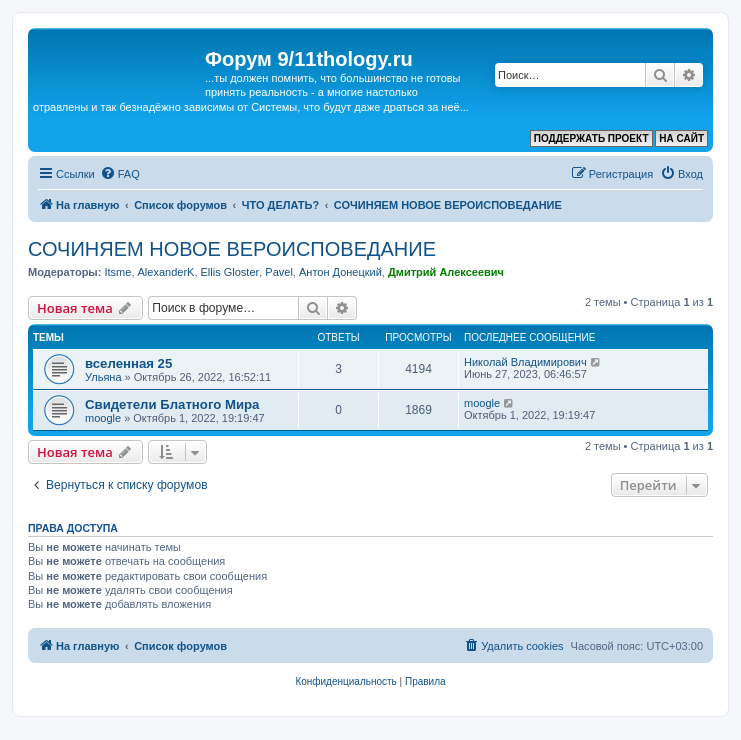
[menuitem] (120, 174)
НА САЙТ (681, 138)
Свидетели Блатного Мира (172, 404)
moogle (103, 418)
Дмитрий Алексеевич (446, 272)
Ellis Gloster (230, 272)
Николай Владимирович (525, 362)
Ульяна (103, 377)
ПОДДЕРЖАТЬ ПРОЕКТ (591, 138)
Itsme (117, 272)
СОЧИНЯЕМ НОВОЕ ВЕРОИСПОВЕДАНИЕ (232, 249)
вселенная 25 (128, 363)
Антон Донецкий (340, 272)
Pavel (279, 272)
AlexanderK (166, 272)
